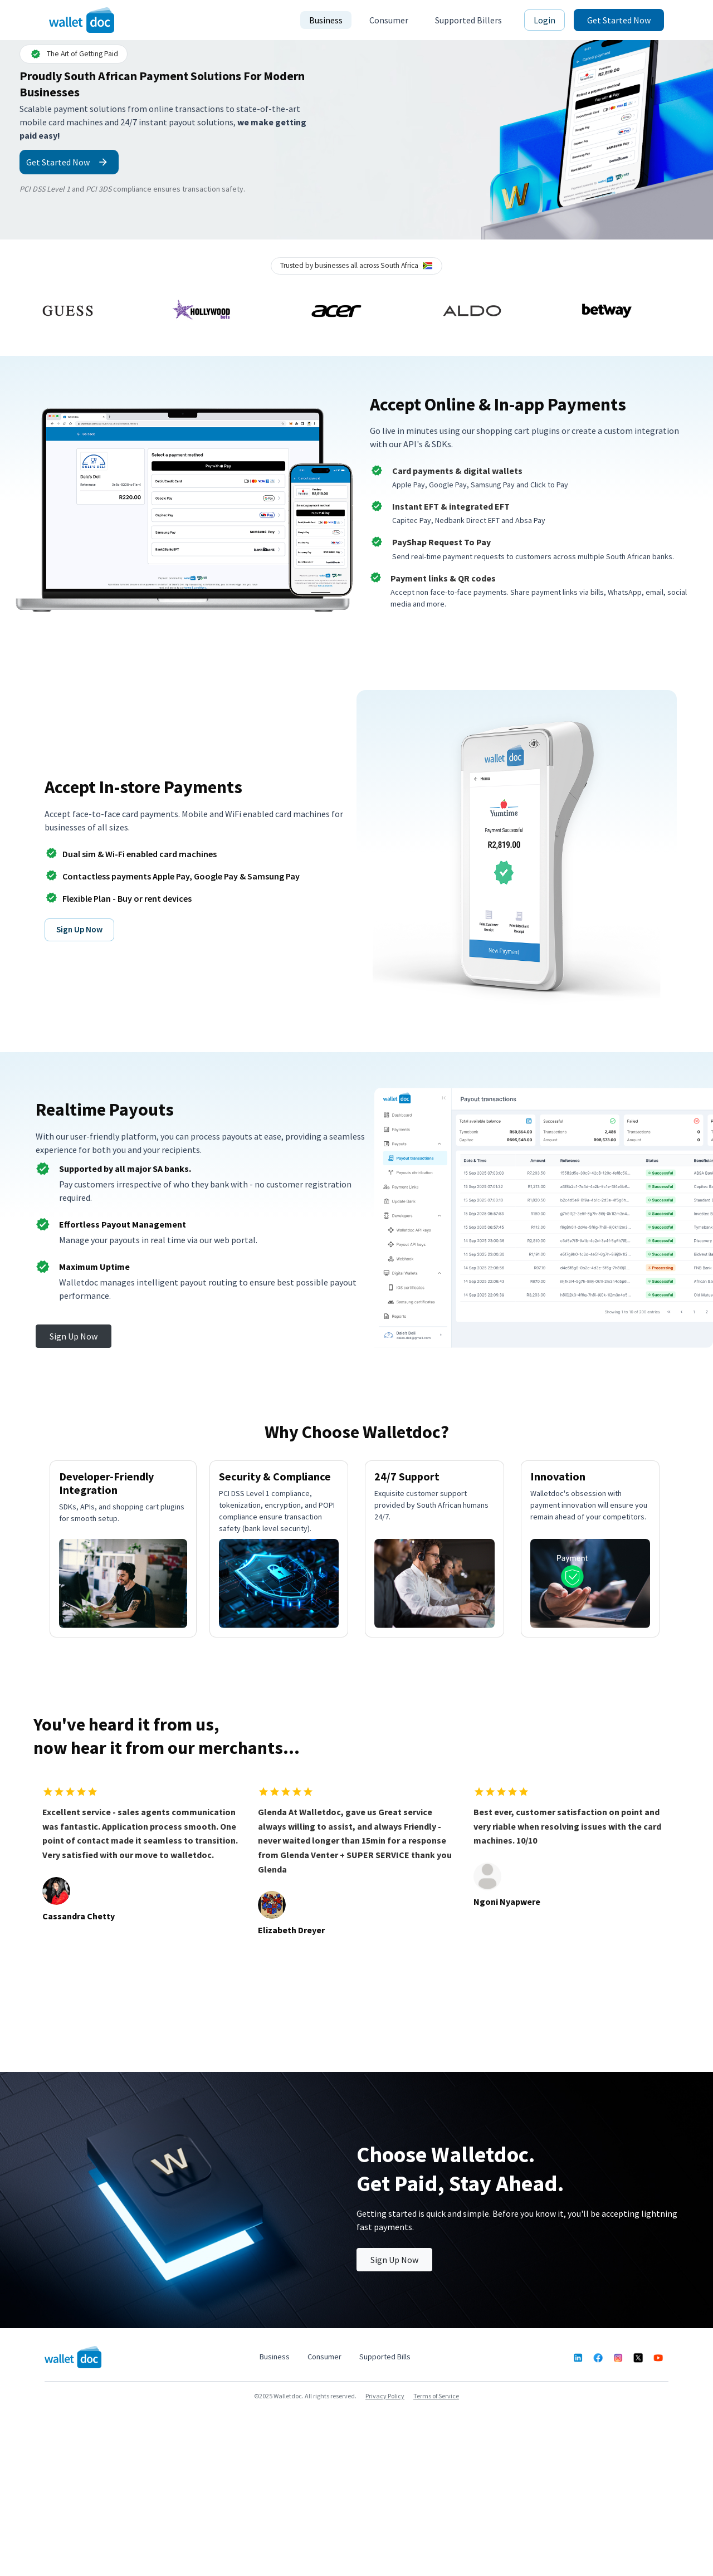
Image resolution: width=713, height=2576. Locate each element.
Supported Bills (385, 2357)
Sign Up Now (79, 929)
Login (544, 20)
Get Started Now (619, 20)
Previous (12, 310)
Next (700, 310)
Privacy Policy (384, 2396)
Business (326, 20)
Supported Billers (468, 20)
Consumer (388, 20)
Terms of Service (436, 2396)
